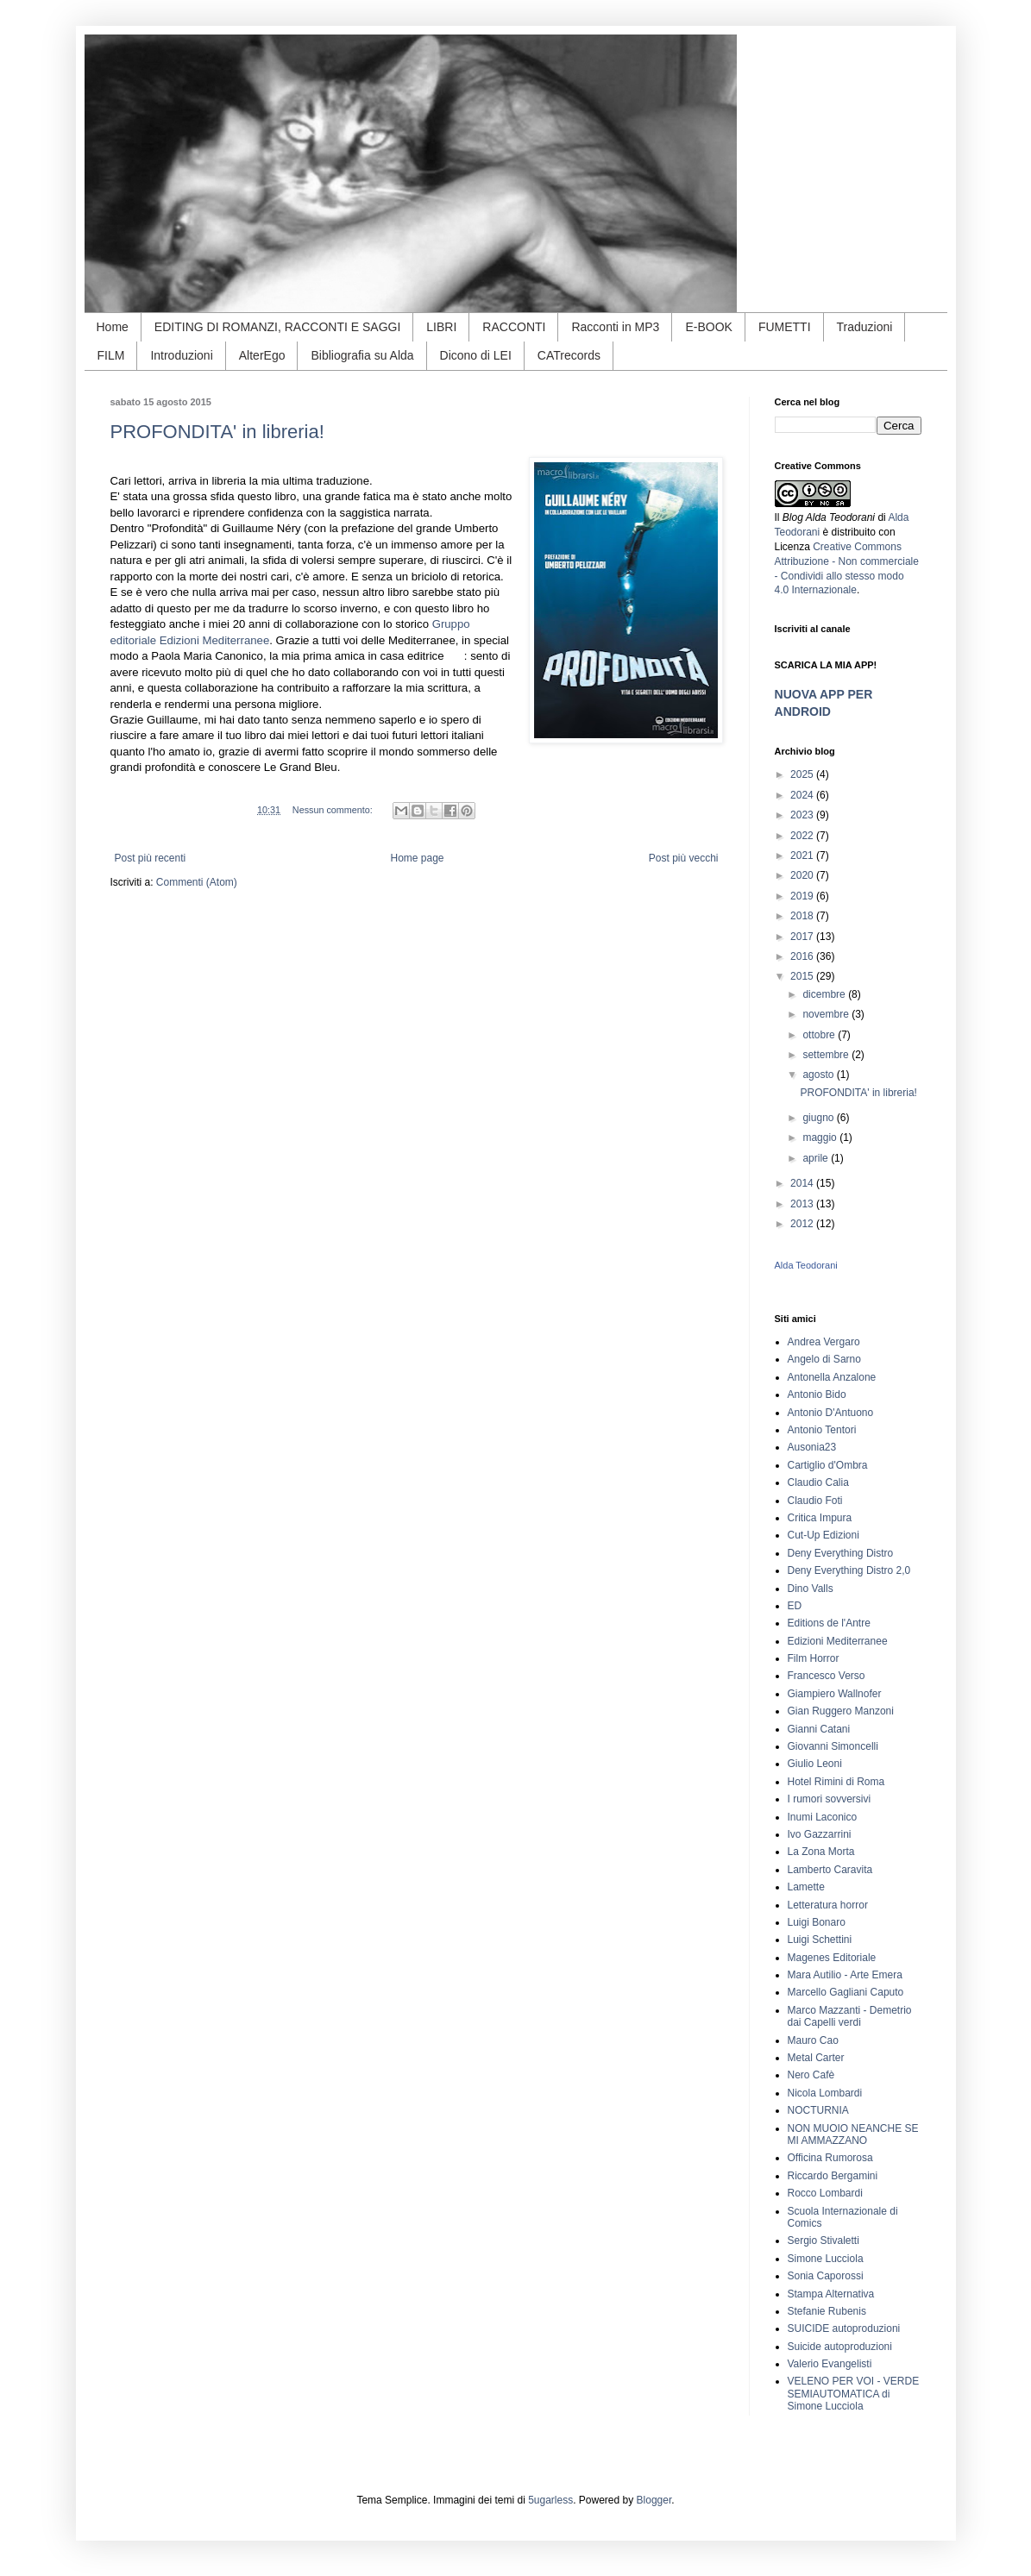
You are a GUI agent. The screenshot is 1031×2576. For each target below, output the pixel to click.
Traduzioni (865, 327)
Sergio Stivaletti (823, 2240)
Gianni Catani (819, 1729)
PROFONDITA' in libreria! (217, 431)
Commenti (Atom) (196, 882)
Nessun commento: (333, 810)
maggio (820, 1137)
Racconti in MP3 (615, 327)
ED (795, 1606)
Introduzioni (181, 355)
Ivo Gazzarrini (820, 1834)
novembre (827, 1014)
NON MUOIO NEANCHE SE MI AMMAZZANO (853, 2134)
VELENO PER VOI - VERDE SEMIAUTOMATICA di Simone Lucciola (854, 2393)
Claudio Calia (818, 1482)
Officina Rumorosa (830, 2158)
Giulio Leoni (815, 1764)
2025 (803, 774)
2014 (803, 1183)
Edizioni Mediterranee (838, 1641)
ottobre (820, 1035)
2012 (803, 1224)
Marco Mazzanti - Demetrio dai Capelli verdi (850, 2016)
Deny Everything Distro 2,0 (849, 1570)
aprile (816, 1158)
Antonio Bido (817, 1394)
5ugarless (550, 2500)
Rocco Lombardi (825, 2193)
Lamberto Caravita (830, 1870)
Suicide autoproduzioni (840, 2347)
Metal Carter (816, 2058)
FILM (111, 355)
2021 (803, 855)
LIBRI (441, 327)
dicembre (825, 994)
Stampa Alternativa (831, 2294)
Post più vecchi (684, 858)
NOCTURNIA (818, 2110)
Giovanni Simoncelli (833, 1746)
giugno (819, 1118)
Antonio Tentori (822, 1430)
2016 (803, 956)
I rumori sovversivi (829, 1799)
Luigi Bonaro (817, 1922)
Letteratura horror (828, 1905)
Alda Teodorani (806, 1265)
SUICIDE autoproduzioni (844, 2328)
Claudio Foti (815, 1501)
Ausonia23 (812, 1447)
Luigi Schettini (820, 1940)
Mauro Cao (813, 2040)
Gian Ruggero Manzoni (841, 1711)
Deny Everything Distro (841, 1553)
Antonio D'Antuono (831, 1413)
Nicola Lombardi (825, 2093)
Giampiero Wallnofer (835, 1694)
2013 (803, 1204)
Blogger (654, 2500)
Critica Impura (820, 1518)
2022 (803, 836)
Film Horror (813, 1658)
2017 (803, 937)
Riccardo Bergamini (833, 2176)
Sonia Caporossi (826, 2276)
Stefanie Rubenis (827, 2311)
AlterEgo (262, 355)
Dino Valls (810, 1589)
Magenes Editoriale (832, 1958)
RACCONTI (513, 327)
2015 (803, 976)
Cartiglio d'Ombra (828, 1465)
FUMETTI (784, 327)
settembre (827, 1055)
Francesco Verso (826, 1676)
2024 (803, 795)
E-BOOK (708, 327)
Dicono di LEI (476, 355)
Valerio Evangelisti (830, 2364)
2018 (803, 916)
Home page (416, 858)
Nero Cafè (811, 2075)
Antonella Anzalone (832, 1377)
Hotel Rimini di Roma (836, 1782)
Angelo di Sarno (824, 1359)
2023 (803, 815)
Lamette (806, 1887)
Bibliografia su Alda (362, 355)
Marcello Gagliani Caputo (846, 1992)
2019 (803, 896)
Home (113, 327)
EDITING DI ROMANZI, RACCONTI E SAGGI (277, 327)
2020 (803, 875)
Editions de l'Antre (829, 1623)
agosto (819, 1075)
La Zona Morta (821, 1852)
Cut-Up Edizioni (823, 1535)
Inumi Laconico (823, 1817)
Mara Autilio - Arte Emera (845, 1975)
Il (825, 517)
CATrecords (569, 355)
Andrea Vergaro (824, 1342)
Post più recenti (150, 858)
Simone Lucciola (826, 2259)
